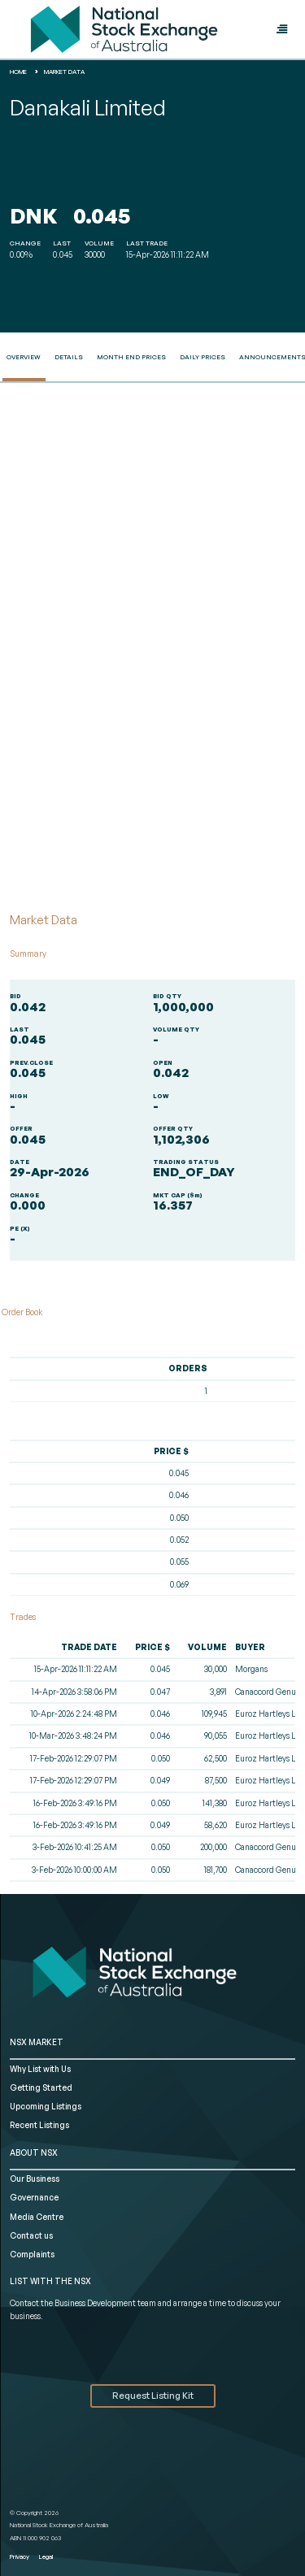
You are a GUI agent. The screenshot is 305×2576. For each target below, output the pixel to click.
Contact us (31, 2235)
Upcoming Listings (45, 2106)
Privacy (19, 2556)
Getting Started (41, 2087)
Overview (24, 357)
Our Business (34, 2178)
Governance (34, 2197)
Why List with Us (40, 2069)
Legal (46, 2556)
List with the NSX (50, 2281)
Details (68, 357)
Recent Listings (39, 2125)
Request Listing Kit (153, 2395)
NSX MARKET (36, 2042)
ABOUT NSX (34, 2152)
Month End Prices (131, 357)
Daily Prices (202, 357)
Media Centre (36, 2217)
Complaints (32, 2254)
